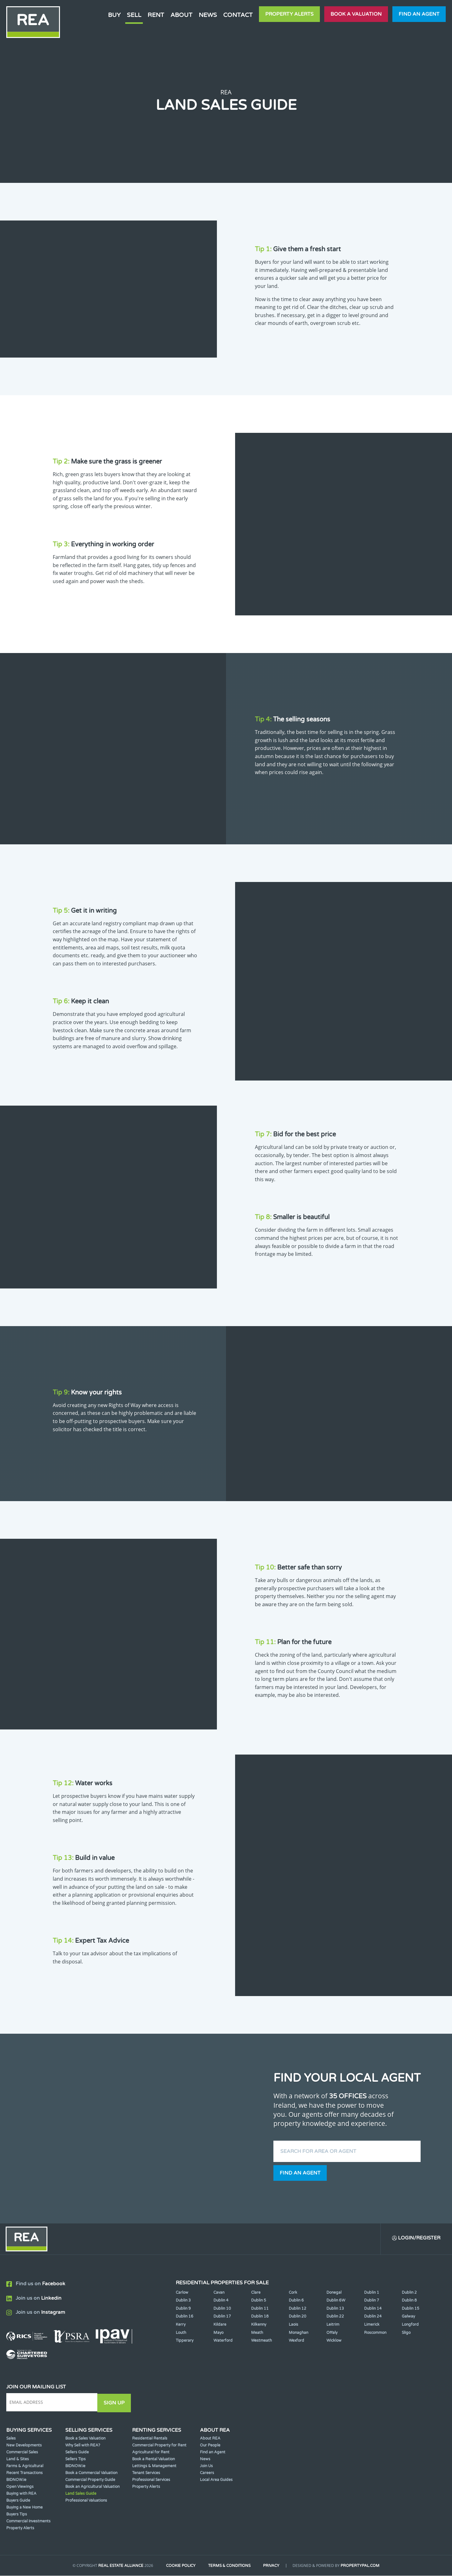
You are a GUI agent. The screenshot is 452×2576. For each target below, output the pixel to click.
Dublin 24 (373, 2317)
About (181, 15)
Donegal (334, 2293)
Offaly (331, 2333)
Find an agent (419, 14)
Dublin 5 (258, 2301)
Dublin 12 (297, 2309)
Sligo (406, 2333)
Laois (293, 2325)
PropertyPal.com (362, 2566)
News (208, 15)
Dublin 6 (296, 2301)
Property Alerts (289, 14)
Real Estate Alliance (119, 2566)
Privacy (273, 2566)
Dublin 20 (297, 2317)
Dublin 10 (222, 2309)
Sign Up (115, 2403)
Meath (257, 2333)
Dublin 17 (222, 2317)
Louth (181, 2333)
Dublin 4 (221, 2301)
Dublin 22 (335, 2317)
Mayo (218, 2333)
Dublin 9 (183, 2309)
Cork (293, 2293)
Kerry (181, 2325)
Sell (134, 15)
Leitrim (332, 2325)
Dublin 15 (410, 2309)
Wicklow (334, 2341)
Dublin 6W (335, 2301)
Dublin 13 (335, 2309)
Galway (408, 2317)
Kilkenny (258, 2325)
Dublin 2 (409, 2293)
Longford (410, 2325)
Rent (156, 15)
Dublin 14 (373, 2309)
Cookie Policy (180, 2566)
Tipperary (184, 2341)
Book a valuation (356, 14)
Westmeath (261, 2341)
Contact (238, 15)
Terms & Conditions (229, 2566)
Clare (256, 2293)
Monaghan (298, 2333)
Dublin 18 (260, 2317)
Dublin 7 (371, 2301)
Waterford (223, 2341)
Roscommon (375, 2333)
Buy (114, 15)
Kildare (219, 2325)
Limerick (371, 2325)
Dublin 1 (371, 2293)
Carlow (182, 2293)
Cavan (218, 2293)
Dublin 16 (184, 2317)
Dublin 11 (260, 2309)
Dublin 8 (409, 2301)
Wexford (296, 2341)
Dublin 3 (183, 2301)
